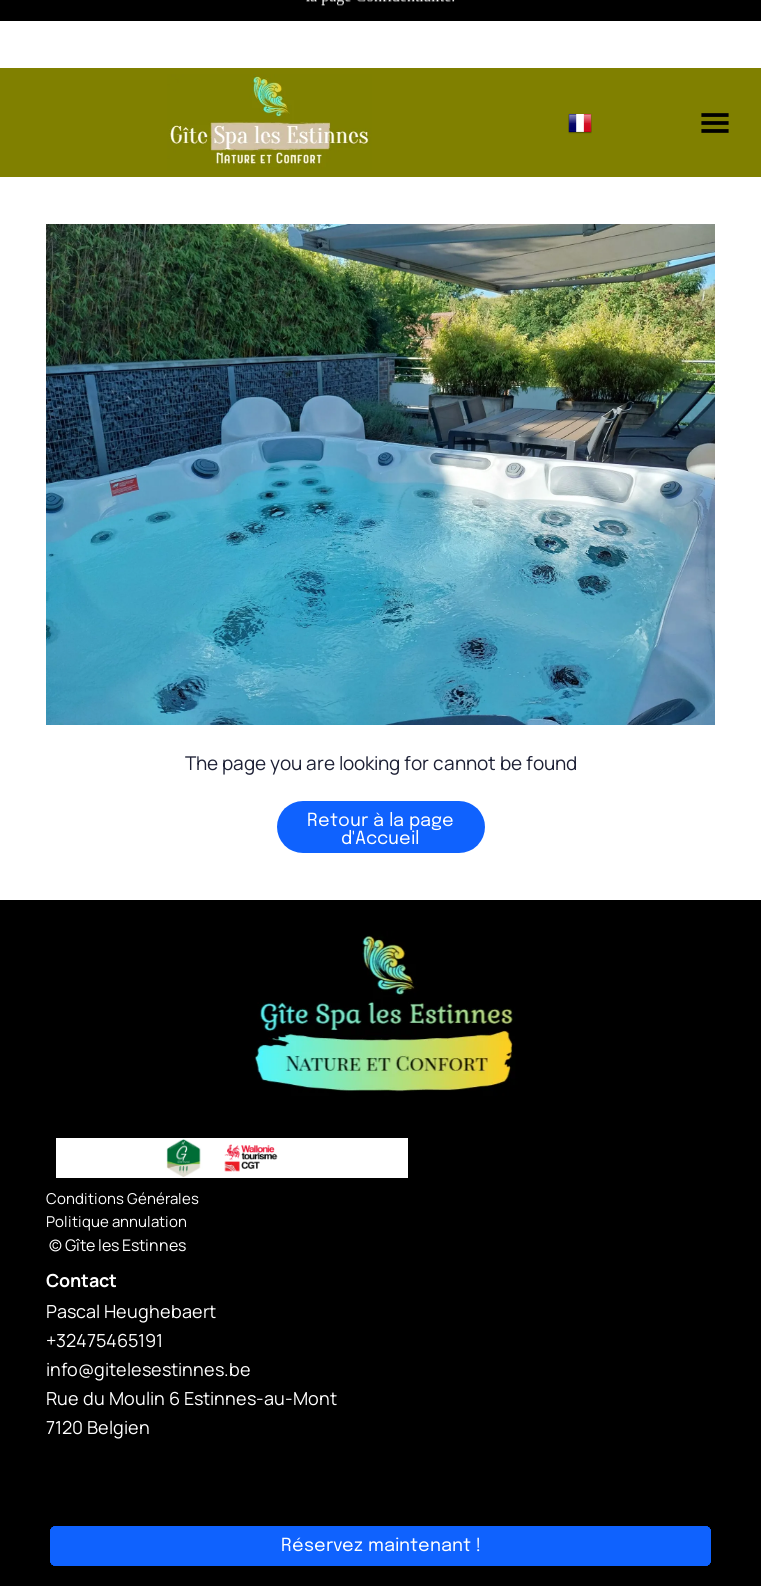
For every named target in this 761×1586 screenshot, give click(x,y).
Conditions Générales (122, 1130)
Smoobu (493, 1470)
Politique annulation (116, 1153)
